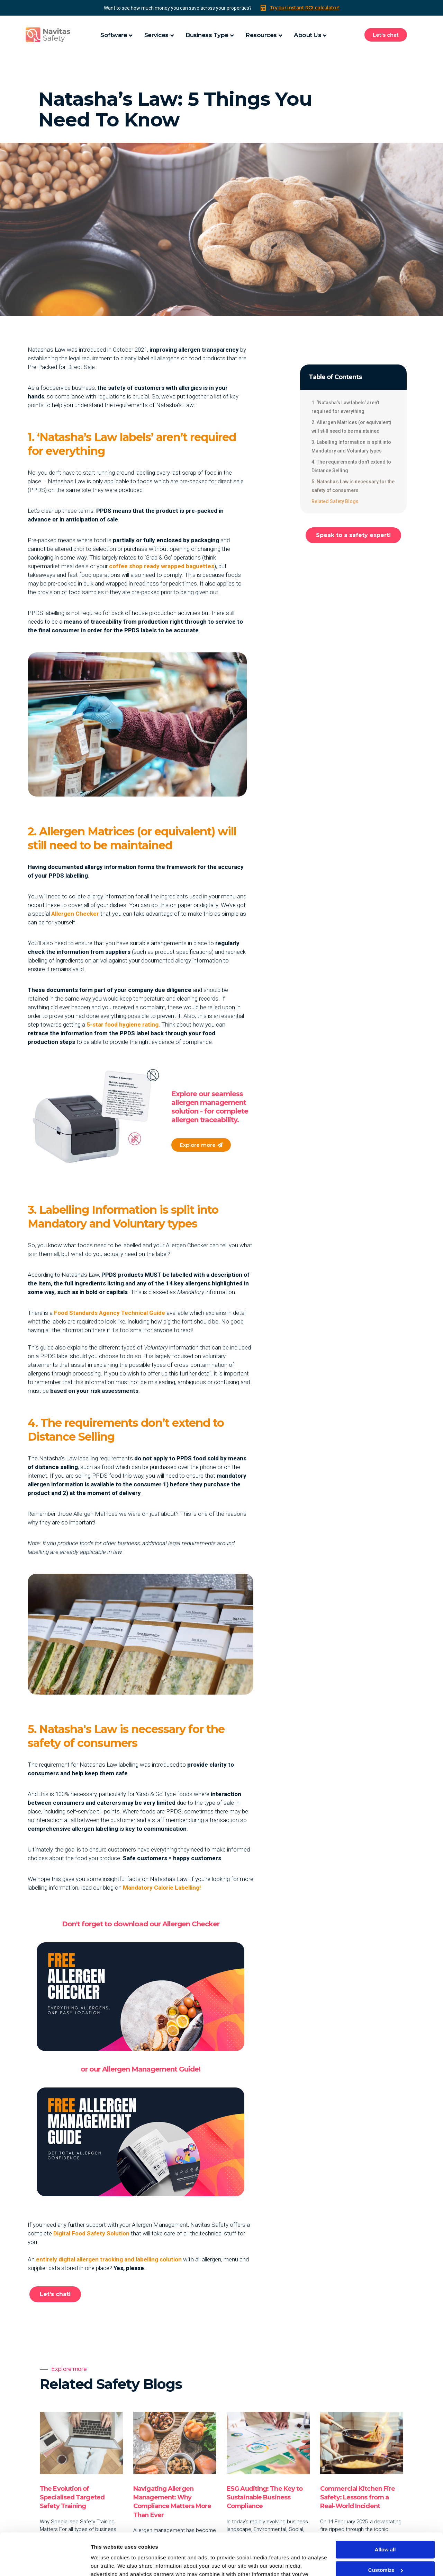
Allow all (385, 2510)
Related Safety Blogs (335, 501)
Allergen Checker (75, 913)
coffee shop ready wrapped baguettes (161, 566)
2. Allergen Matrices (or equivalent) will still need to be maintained (351, 427)
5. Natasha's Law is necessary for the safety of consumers (353, 486)
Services (156, 35)
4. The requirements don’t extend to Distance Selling (351, 466)
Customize (385, 2530)
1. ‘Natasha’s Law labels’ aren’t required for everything (345, 407)
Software (113, 35)
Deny (385, 2551)
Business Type (207, 35)
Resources (261, 35)
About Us (307, 35)
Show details (107, 2562)
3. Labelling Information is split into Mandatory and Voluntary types (351, 446)
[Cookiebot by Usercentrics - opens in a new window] (45, 2562)
